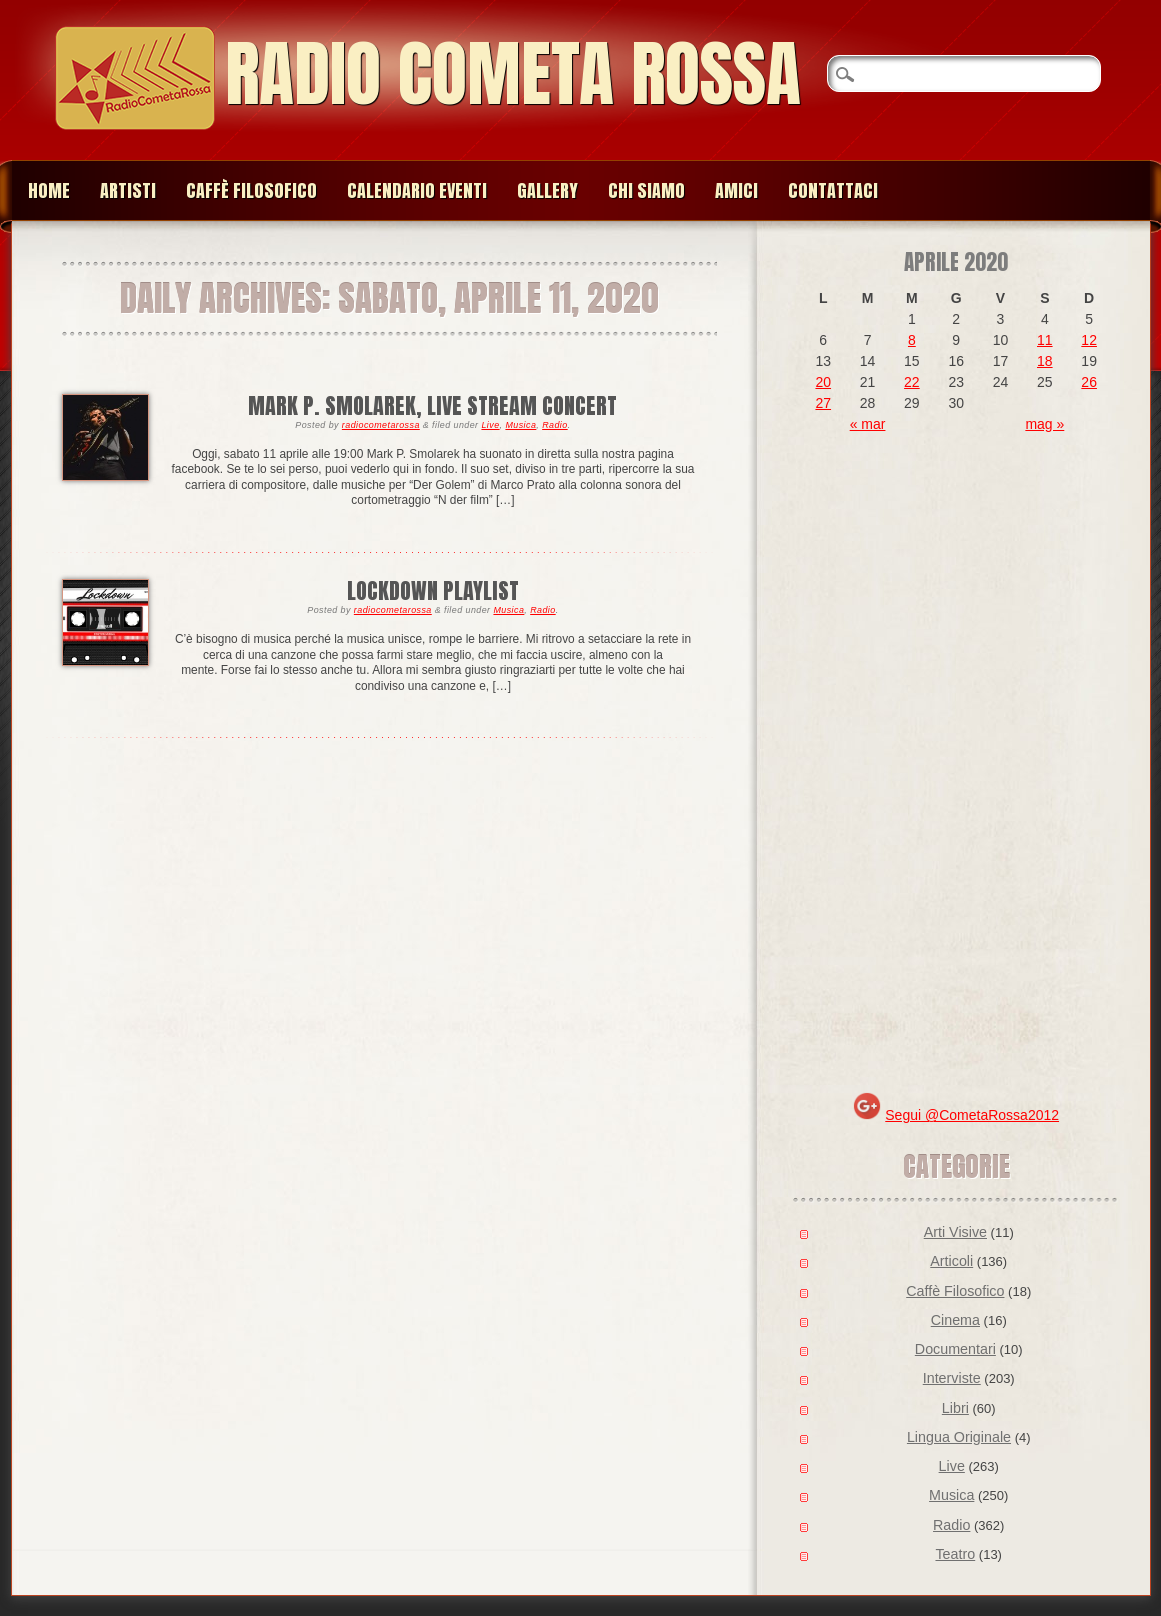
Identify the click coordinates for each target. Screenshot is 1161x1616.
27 (823, 403)
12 (1089, 340)
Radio (555, 425)
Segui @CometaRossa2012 (972, 1115)
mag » (1044, 424)
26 (1089, 382)
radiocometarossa (381, 425)
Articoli (951, 1261)
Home (49, 190)
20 (823, 382)
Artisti (128, 190)
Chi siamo (646, 190)
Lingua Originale (959, 1437)
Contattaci (833, 190)
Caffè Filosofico (251, 190)
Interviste (952, 1378)
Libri (955, 1408)
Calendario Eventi (417, 190)
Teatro (955, 1554)
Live (490, 425)
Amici (736, 190)
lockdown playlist (433, 590)
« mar (868, 424)
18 (1045, 361)
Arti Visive (955, 1232)
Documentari (955, 1349)
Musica (520, 425)
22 (912, 382)
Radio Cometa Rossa (513, 73)
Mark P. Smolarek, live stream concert (432, 405)
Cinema (955, 1320)
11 (1045, 340)
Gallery (547, 190)
